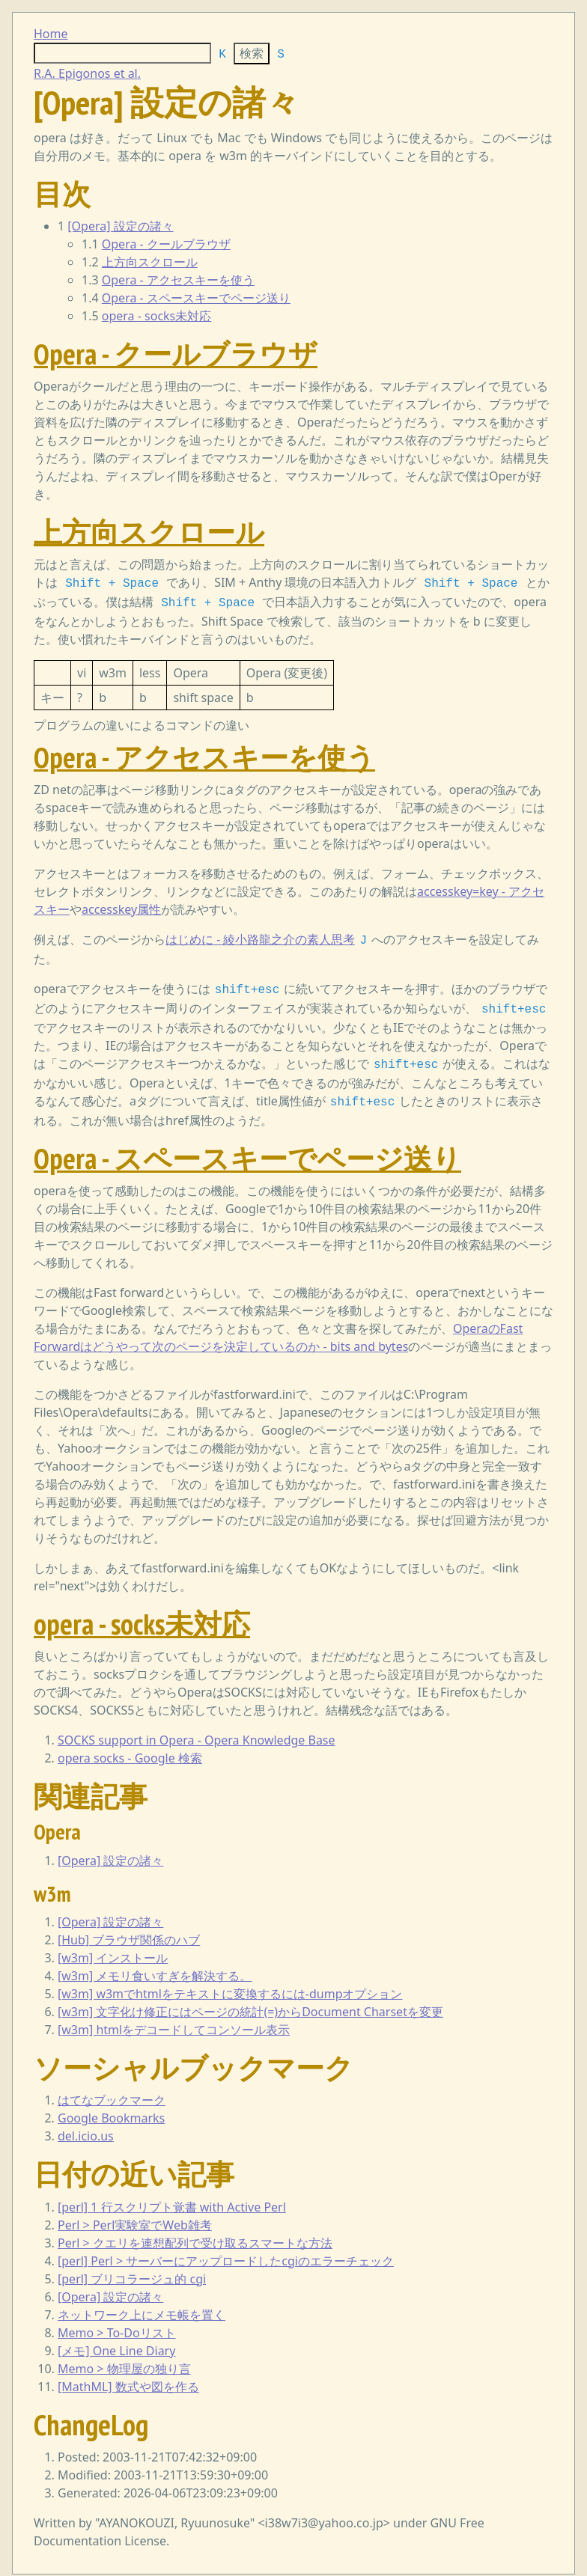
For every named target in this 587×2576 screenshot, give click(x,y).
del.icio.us (86, 2125)
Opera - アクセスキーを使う (178, 280)
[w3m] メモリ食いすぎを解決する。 (155, 1965)
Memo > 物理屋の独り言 (124, 2358)
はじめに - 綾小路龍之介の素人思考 (260, 936)
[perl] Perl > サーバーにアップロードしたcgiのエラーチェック (226, 2250)
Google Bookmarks (111, 2107)
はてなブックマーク (111, 2089)
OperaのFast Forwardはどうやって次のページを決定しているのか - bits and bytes (278, 1327)
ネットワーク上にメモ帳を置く (141, 2304)
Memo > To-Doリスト (117, 2322)
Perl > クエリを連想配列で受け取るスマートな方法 (195, 2232)
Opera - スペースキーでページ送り (196, 298)
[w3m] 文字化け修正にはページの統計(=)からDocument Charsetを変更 (250, 2001)
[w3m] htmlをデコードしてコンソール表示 (174, 2019)
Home (51, 33)
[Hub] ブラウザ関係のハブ (129, 1929)
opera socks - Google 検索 (130, 1747)
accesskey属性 (121, 906)
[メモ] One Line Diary (116, 2340)
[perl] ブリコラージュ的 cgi (132, 2268)
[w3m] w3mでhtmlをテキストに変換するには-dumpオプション (230, 1983)
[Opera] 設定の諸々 (120, 226)
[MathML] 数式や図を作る (128, 2376)
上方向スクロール (150, 262)
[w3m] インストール (113, 1947)
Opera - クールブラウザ (166, 244)
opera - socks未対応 (157, 316)
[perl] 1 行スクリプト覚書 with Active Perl (172, 2196)
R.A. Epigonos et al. (87, 73)
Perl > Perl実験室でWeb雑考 (135, 2214)
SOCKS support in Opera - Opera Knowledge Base (196, 1729)
